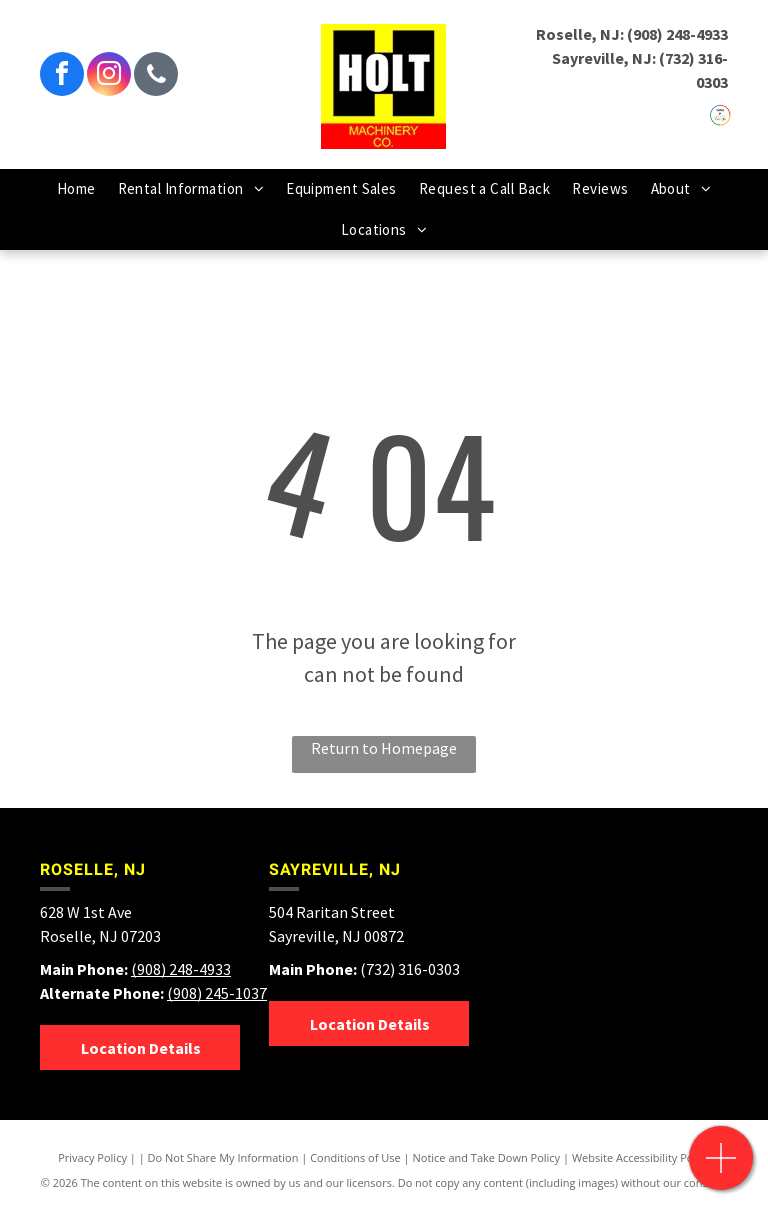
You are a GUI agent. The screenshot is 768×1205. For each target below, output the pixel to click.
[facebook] (62, 76)
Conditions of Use (355, 1157)
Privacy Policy (92, 1157)
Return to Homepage (384, 748)
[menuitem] (76, 189)
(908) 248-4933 (677, 34)
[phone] (156, 76)
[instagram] (109, 76)
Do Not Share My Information (223, 1157)
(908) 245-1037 (217, 993)
